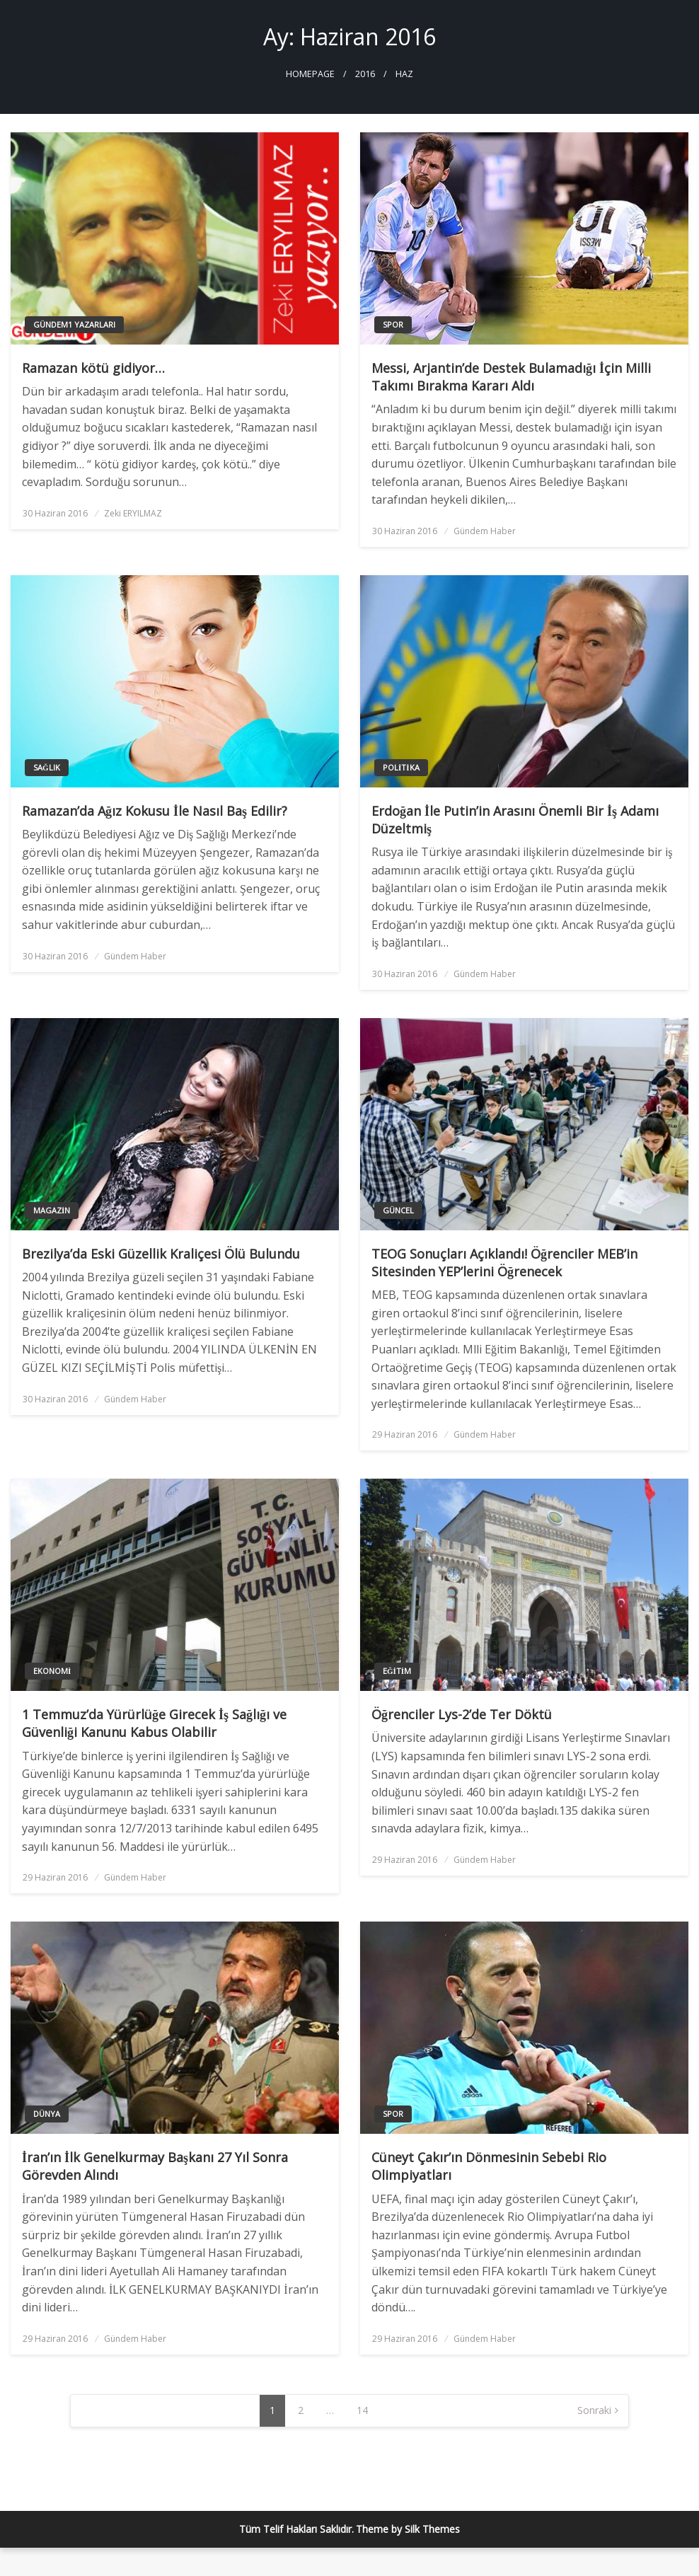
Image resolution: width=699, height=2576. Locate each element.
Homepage (310, 74)
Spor (393, 324)
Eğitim (397, 1670)
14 (362, 2410)
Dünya (46, 2113)
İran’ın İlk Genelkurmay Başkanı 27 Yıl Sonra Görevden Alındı (155, 2166)
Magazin (51, 1210)
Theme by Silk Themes (408, 2529)
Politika (401, 767)
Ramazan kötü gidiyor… (93, 367)
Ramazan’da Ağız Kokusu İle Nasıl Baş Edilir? (154, 810)
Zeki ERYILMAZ (133, 513)
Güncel (398, 1210)
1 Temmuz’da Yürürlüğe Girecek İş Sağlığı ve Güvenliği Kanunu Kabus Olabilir (154, 1723)
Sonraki (594, 2410)
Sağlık (46, 767)
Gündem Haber (485, 531)
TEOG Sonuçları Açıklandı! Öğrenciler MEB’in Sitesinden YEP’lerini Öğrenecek (504, 1262)
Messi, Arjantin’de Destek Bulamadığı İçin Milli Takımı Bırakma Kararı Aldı (511, 376)
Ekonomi (52, 1670)
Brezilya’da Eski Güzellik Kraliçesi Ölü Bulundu (161, 1253)
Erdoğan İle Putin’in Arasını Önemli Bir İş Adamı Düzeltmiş (515, 819)
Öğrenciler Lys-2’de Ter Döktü (461, 1714)
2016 (365, 74)
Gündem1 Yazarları (74, 324)
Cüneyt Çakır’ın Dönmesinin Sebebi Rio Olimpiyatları (488, 2166)
